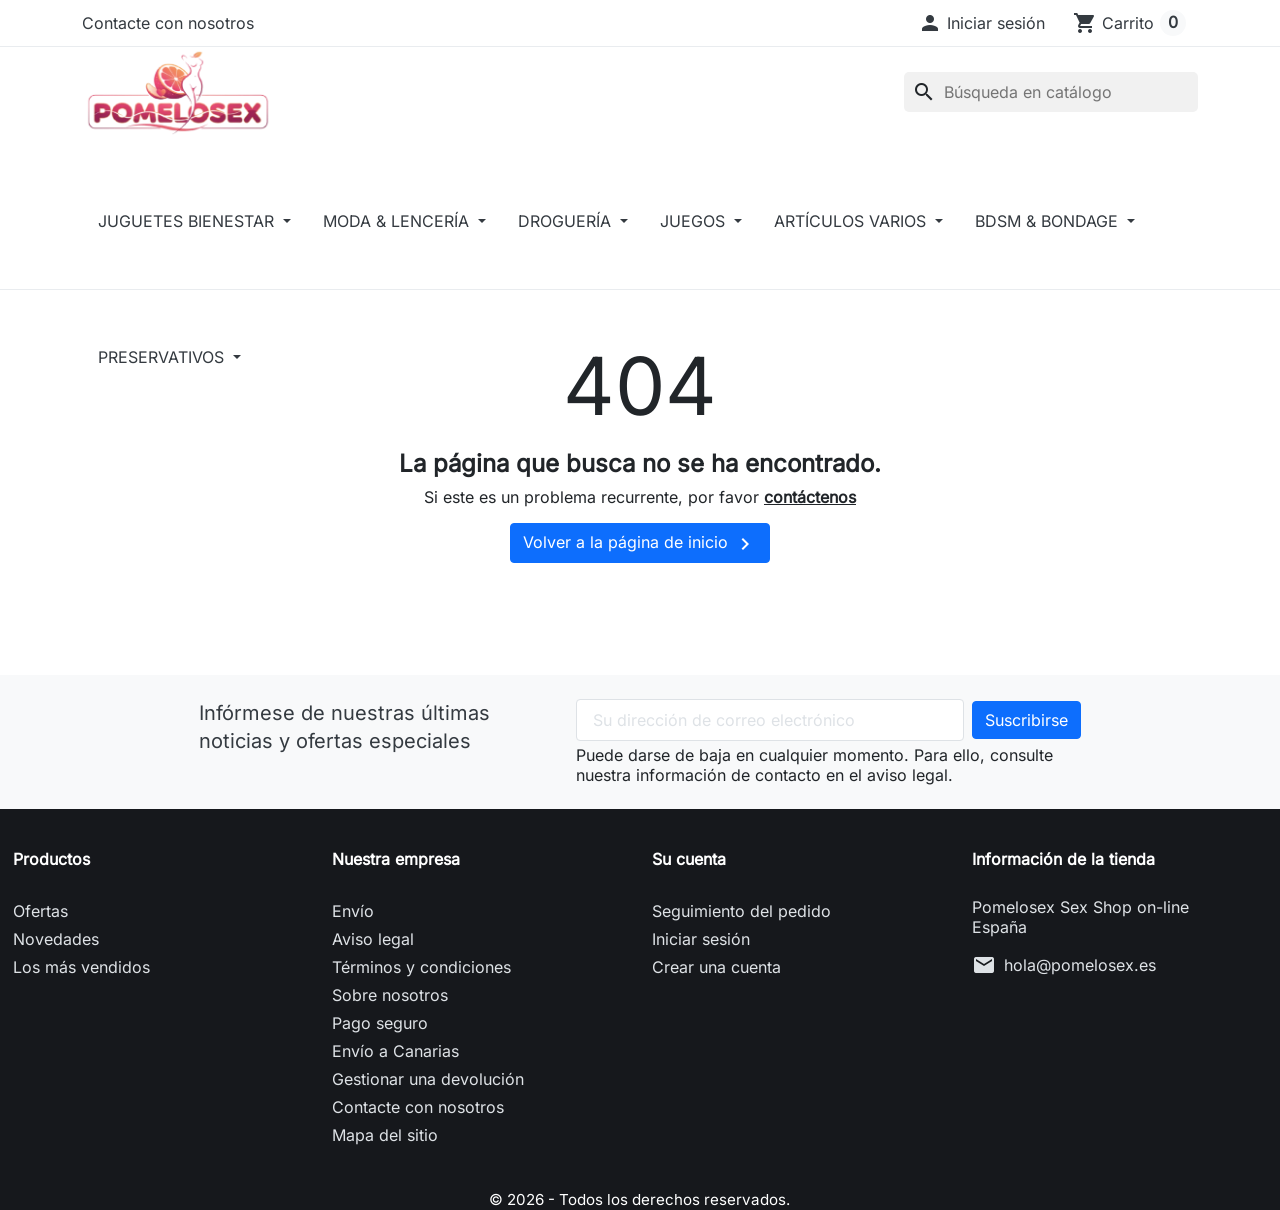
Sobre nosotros (390, 1021)
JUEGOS (695, 247)
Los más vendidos (81, 993)
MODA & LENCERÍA (398, 247)
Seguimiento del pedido (741, 937)
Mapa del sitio (385, 1161)
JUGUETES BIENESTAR (188, 247)
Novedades (56, 965)
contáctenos (810, 523)
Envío (353, 937)
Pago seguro (380, 1049)
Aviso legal (373, 965)
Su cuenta (689, 885)
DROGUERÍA (567, 247)
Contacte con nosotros (168, 23)
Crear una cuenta (716, 993)
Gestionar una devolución (428, 1105)
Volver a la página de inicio (640, 570)
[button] (981, 23)
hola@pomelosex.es (1080, 991)
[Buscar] (1051, 105)
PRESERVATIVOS (163, 383)
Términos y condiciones (421, 993)
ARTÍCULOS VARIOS (852, 247)
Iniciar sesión (701, 965)
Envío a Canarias (395, 1077)
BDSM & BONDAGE (1049, 247)
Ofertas (40, 937)
